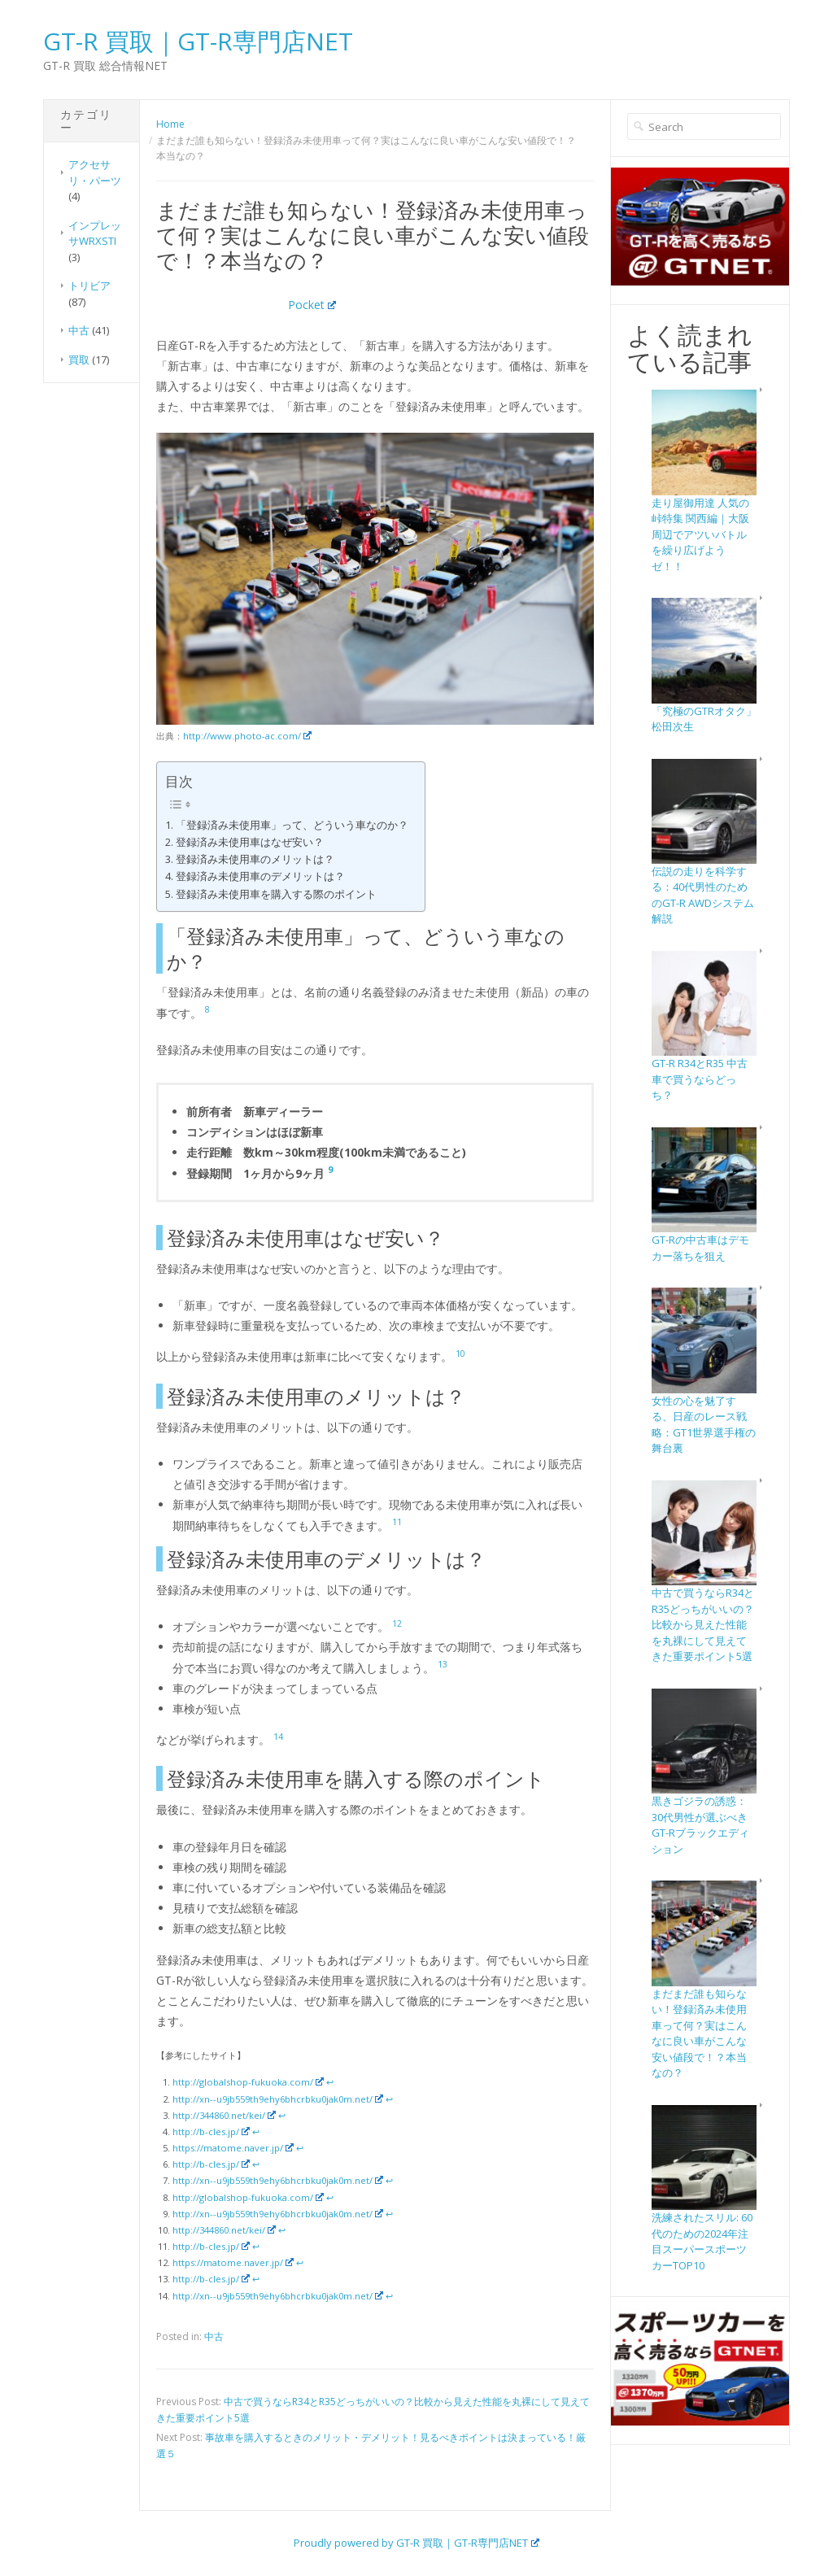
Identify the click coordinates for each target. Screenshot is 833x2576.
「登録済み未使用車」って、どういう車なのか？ (292, 825)
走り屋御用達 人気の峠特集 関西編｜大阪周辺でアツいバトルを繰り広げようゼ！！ (700, 534)
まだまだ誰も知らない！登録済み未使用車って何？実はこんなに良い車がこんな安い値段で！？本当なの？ (699, 2033)
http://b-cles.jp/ (211, 2131)
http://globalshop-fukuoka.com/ (248, 2082)
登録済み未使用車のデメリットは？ (260, 876)
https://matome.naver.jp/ (233, 2148)
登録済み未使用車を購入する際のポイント (276, 894)
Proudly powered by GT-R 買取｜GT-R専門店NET (416, 2542)
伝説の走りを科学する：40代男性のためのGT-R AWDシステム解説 (703, 895)
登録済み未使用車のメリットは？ (255, 859)
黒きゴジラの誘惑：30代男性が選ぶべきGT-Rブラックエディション (700, 1825)
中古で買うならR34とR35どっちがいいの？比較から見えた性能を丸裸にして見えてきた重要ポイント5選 (703, 1624)
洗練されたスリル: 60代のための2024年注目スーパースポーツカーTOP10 (702, 2241)
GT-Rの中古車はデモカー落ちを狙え (700, 1247)
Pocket (312, 304)
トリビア (89, 285)
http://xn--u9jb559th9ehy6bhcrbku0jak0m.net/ (277, 2099)
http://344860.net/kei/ (224, 2115)
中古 (78, 330)
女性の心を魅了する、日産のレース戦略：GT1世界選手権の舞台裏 (704, 1424)
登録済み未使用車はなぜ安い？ (250, 842)
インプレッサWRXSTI (94, 233)
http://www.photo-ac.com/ (247, 736)
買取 (78, 359)
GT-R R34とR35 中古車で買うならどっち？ (700, 1079)
